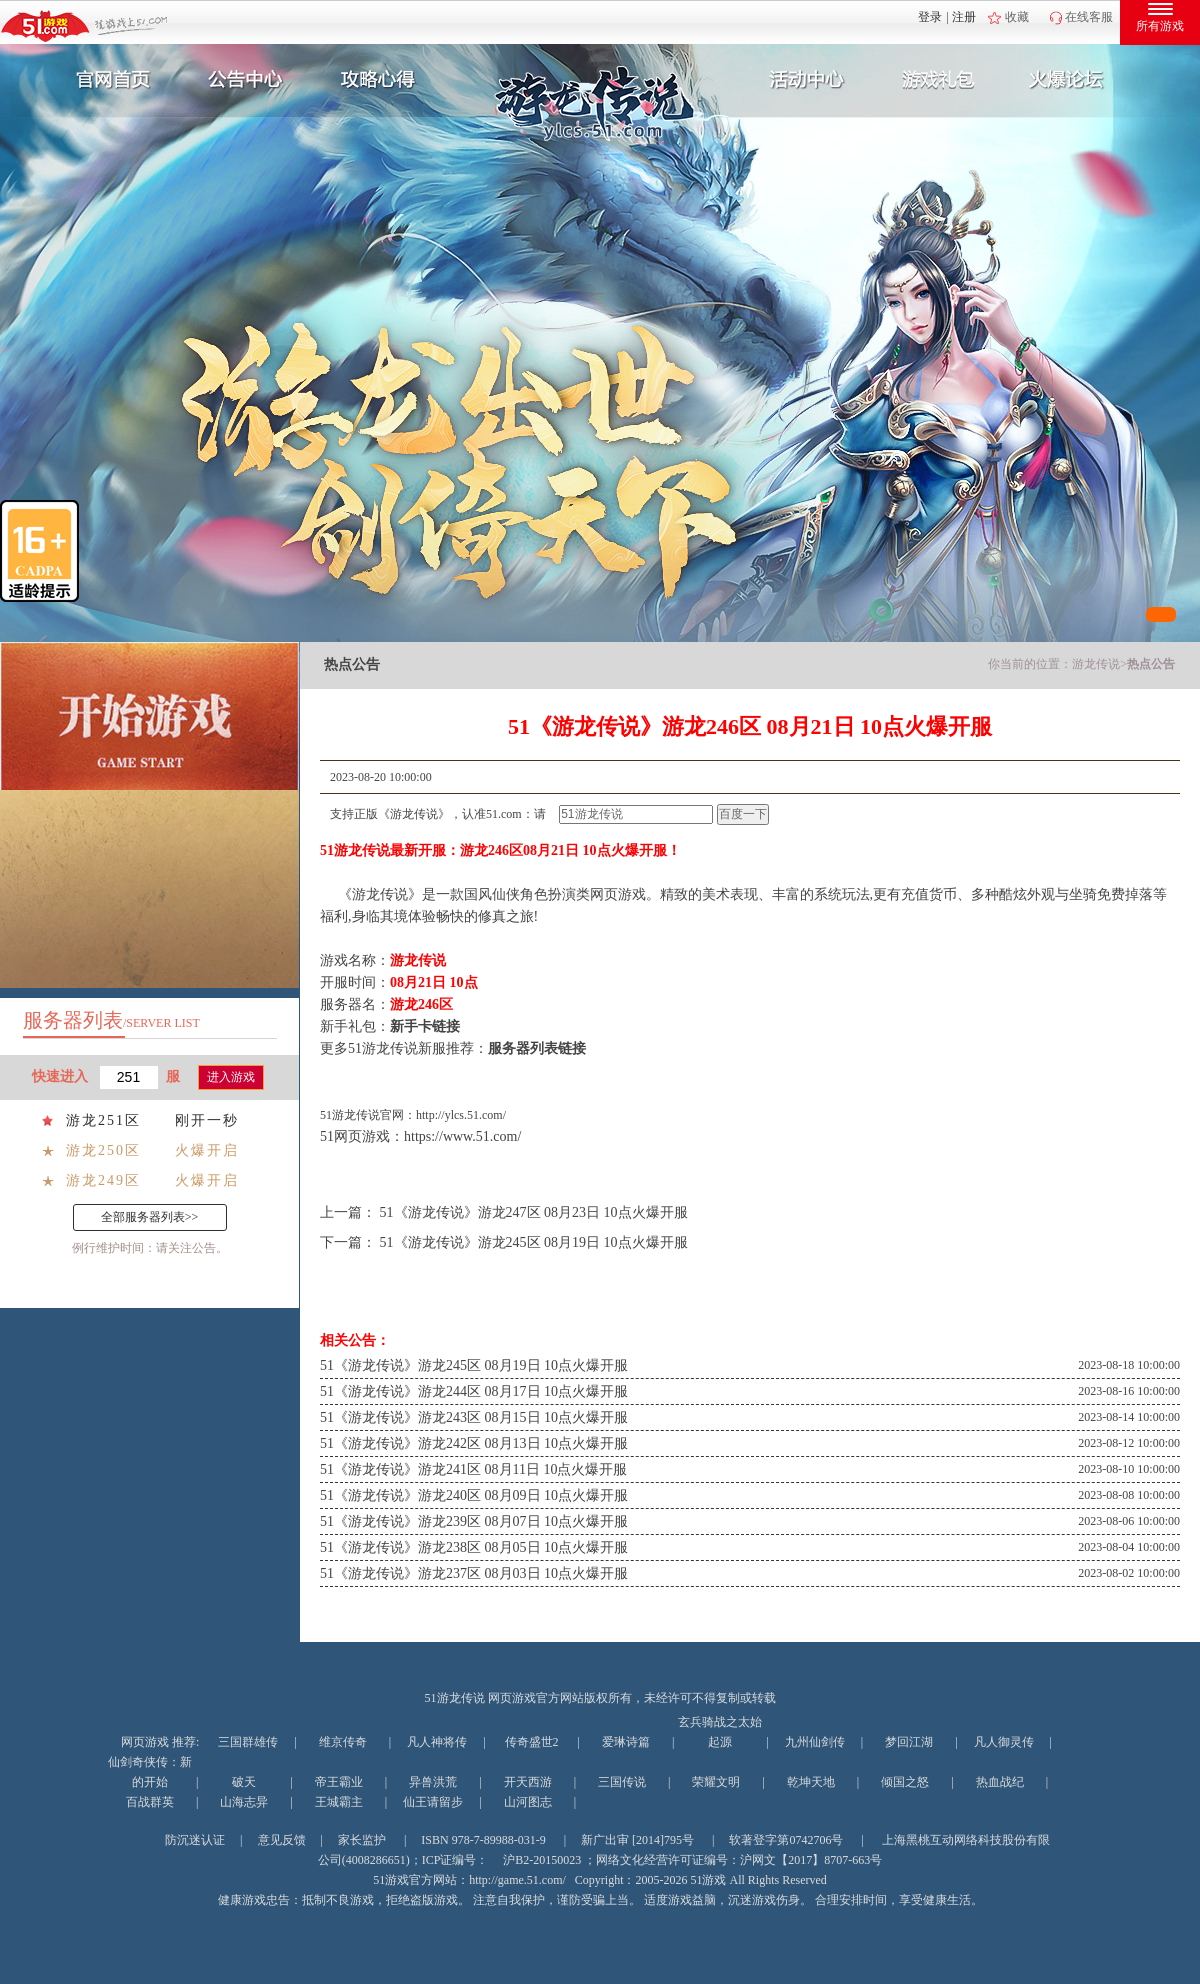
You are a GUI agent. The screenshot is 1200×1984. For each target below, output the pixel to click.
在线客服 (1089, 17)
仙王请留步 (433, 1802)
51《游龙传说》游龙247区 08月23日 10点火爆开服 (534, 1212)
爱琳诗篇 (626, 1742)
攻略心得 (380, 80)
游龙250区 (103, 1150)
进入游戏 (231, 1077)
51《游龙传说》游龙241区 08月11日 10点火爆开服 (473, 1469)
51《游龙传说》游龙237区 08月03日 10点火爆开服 (474, 1573)
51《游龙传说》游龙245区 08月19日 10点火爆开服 (534, 1242)
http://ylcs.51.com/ (461, 1115)
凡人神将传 (437, 1742)
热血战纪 (1000, 1782)
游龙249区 (103, 1180)
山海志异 (244, 1802)
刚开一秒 (207, 1120)
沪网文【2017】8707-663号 (811, 1860)
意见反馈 (282, 1840)
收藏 (1017, 17)
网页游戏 (145, 1742)
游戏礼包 (939, 80)
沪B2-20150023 (542, 1860)
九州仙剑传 (815, 1742)
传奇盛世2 (532, 1742)
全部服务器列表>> (150, 1217)
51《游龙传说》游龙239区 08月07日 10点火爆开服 (474, 1521)
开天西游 (528, 1782)
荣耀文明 (716, 1782)
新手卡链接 (425, 1026)
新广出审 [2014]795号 (637, 1840)
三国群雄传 (248, 1742)
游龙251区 (103, 1120)
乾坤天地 (811, 1782)
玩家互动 (1076, 80)
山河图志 (528, 1802)
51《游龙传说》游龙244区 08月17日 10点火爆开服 (474, 1391)
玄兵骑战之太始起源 (720, 1732)
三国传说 (622, 1782)
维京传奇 (343, 1742)
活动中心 (802, 80)
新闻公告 (243, 80)
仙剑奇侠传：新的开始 (150, 1772)
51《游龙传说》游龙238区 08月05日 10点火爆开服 (474, 1547)
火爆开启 (207, 1150)
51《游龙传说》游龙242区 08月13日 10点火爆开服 (474, 1443)
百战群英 (150, 1802)
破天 (244, 1782)
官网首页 (106, 80)
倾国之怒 (905, 1782)
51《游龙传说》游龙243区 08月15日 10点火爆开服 (474, 1417)
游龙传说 (1096, 664)
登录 (930, 17)
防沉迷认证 (195, 1840)
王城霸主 (339, 1802)
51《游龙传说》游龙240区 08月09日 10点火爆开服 (474, 1495)
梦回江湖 (909, 1742)
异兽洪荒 (433, 1782)
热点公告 (1151, 664)
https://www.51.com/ (462, 1136)
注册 (964, 17)
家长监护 (362, 1840)
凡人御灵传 (1004, 1742)
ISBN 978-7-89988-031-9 (483, 1840)
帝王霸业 (339, 1782)
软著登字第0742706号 (786, 1840)
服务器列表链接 (537, 1048)
